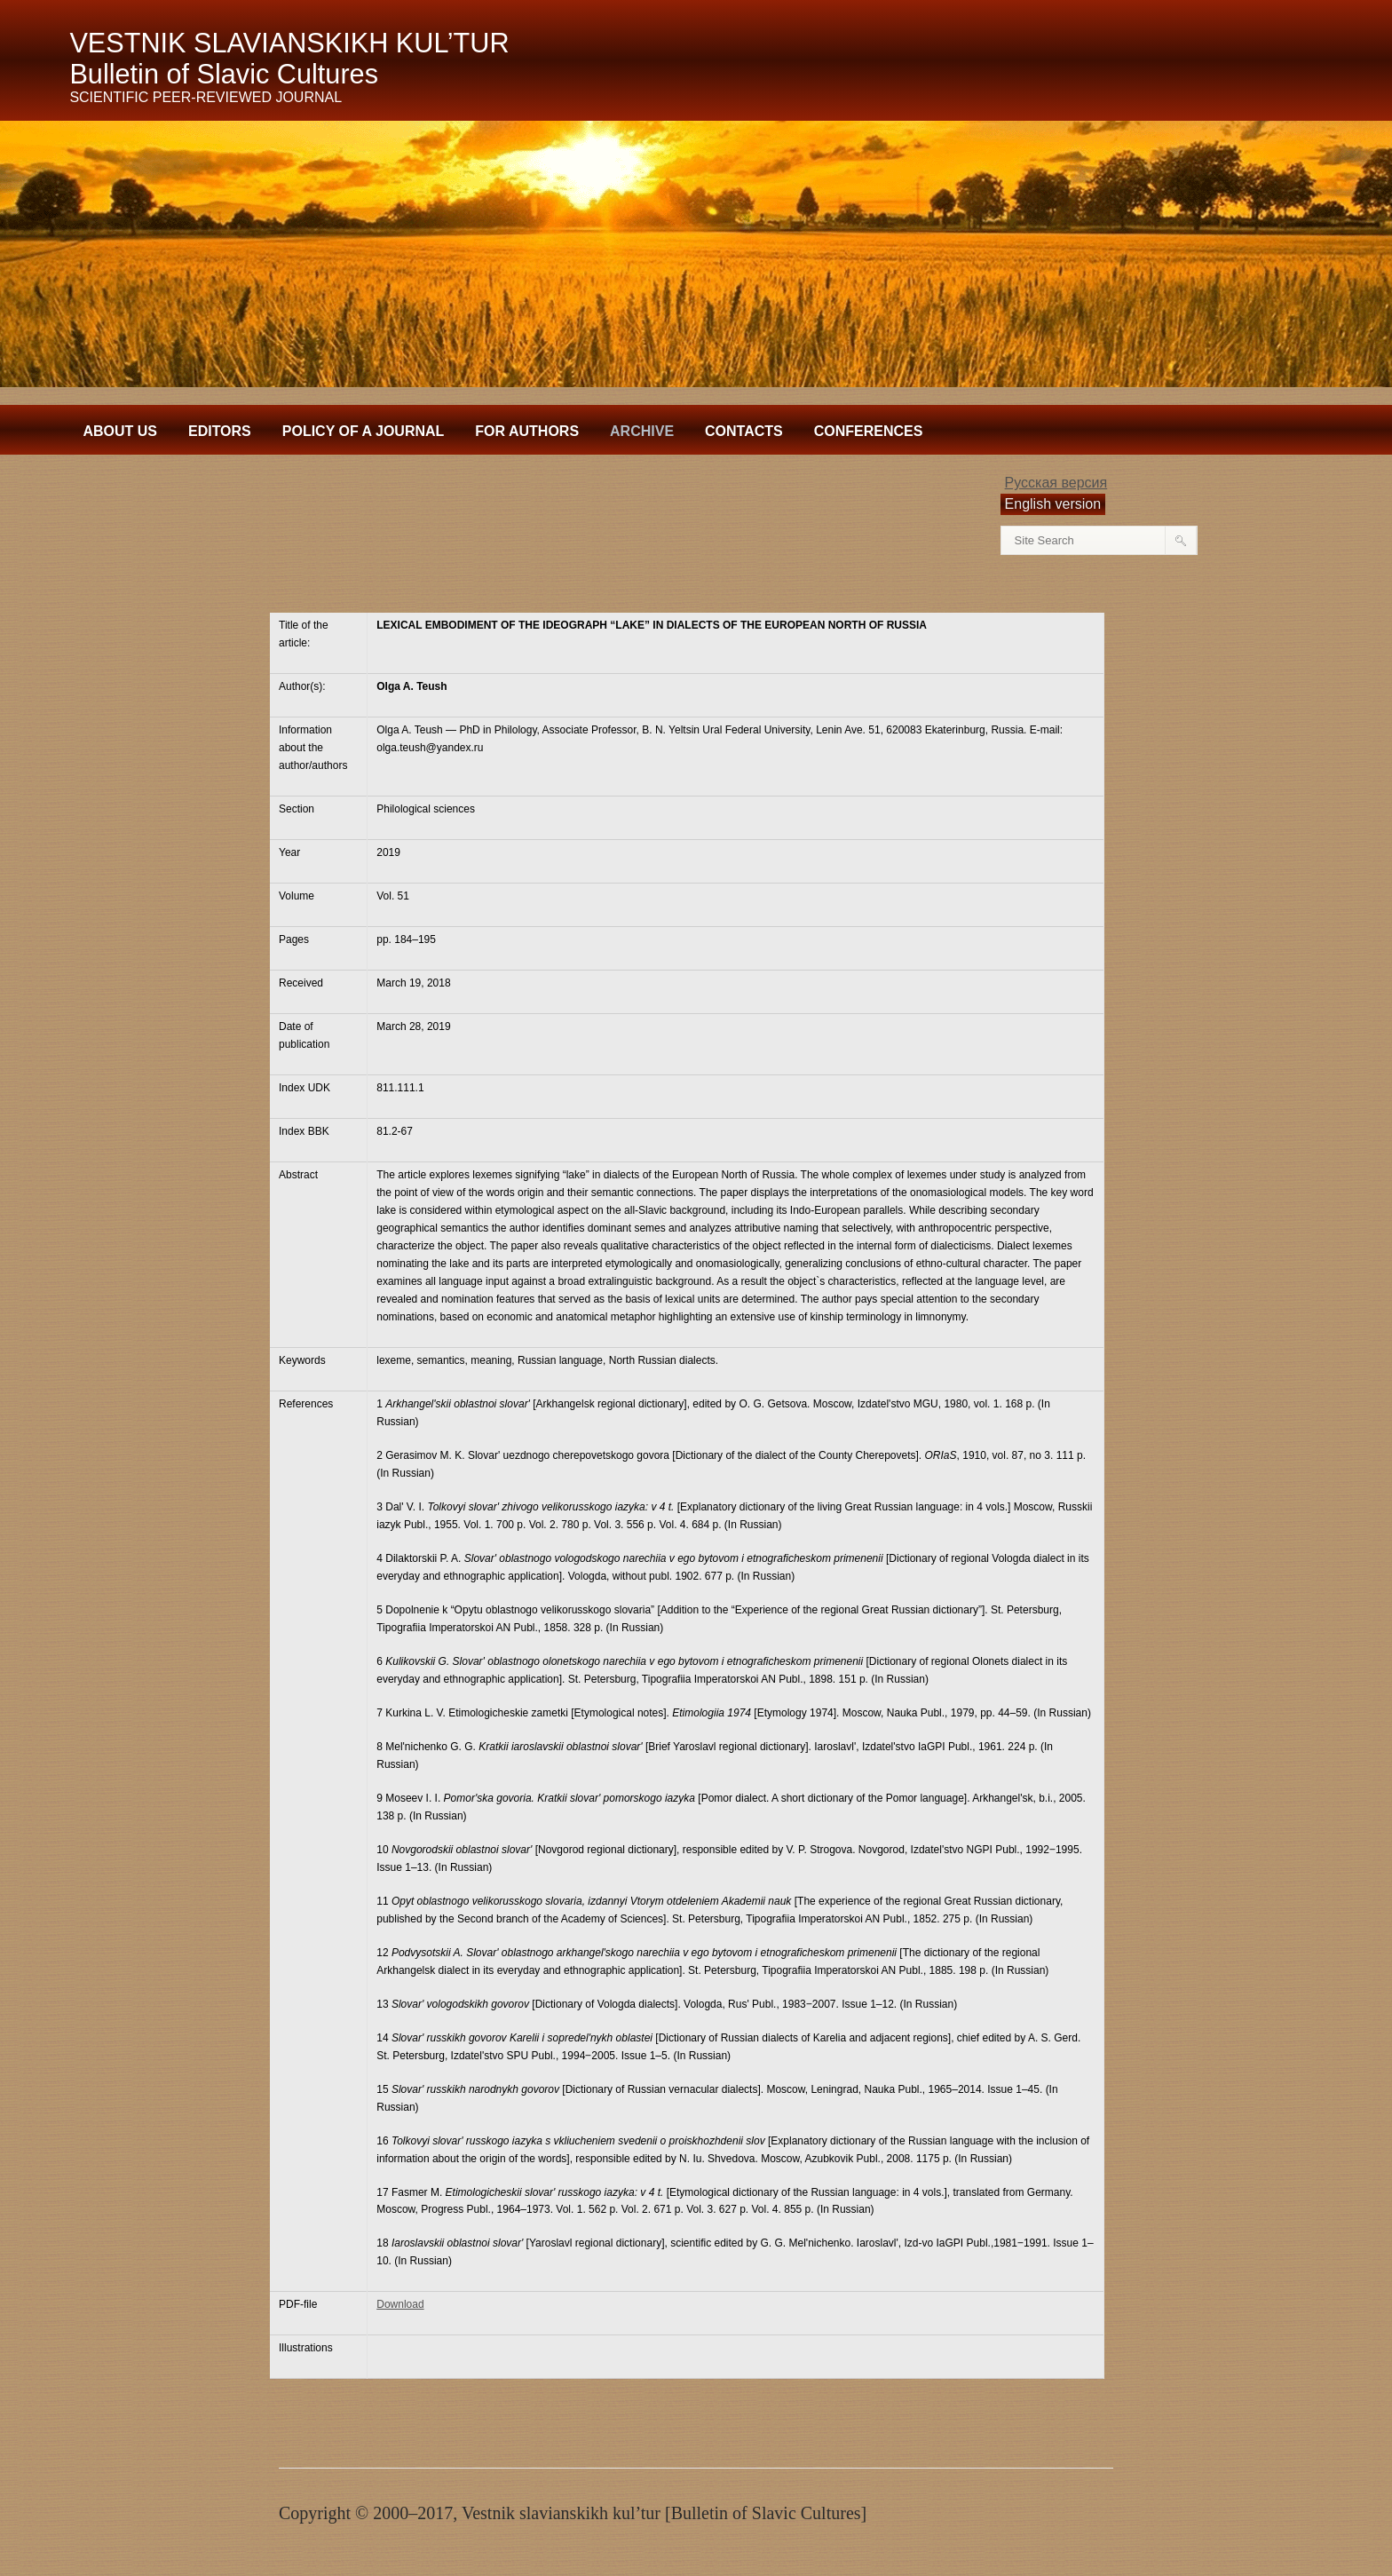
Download (399, 2304)
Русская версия (1056, 482)
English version (1053, 503)
